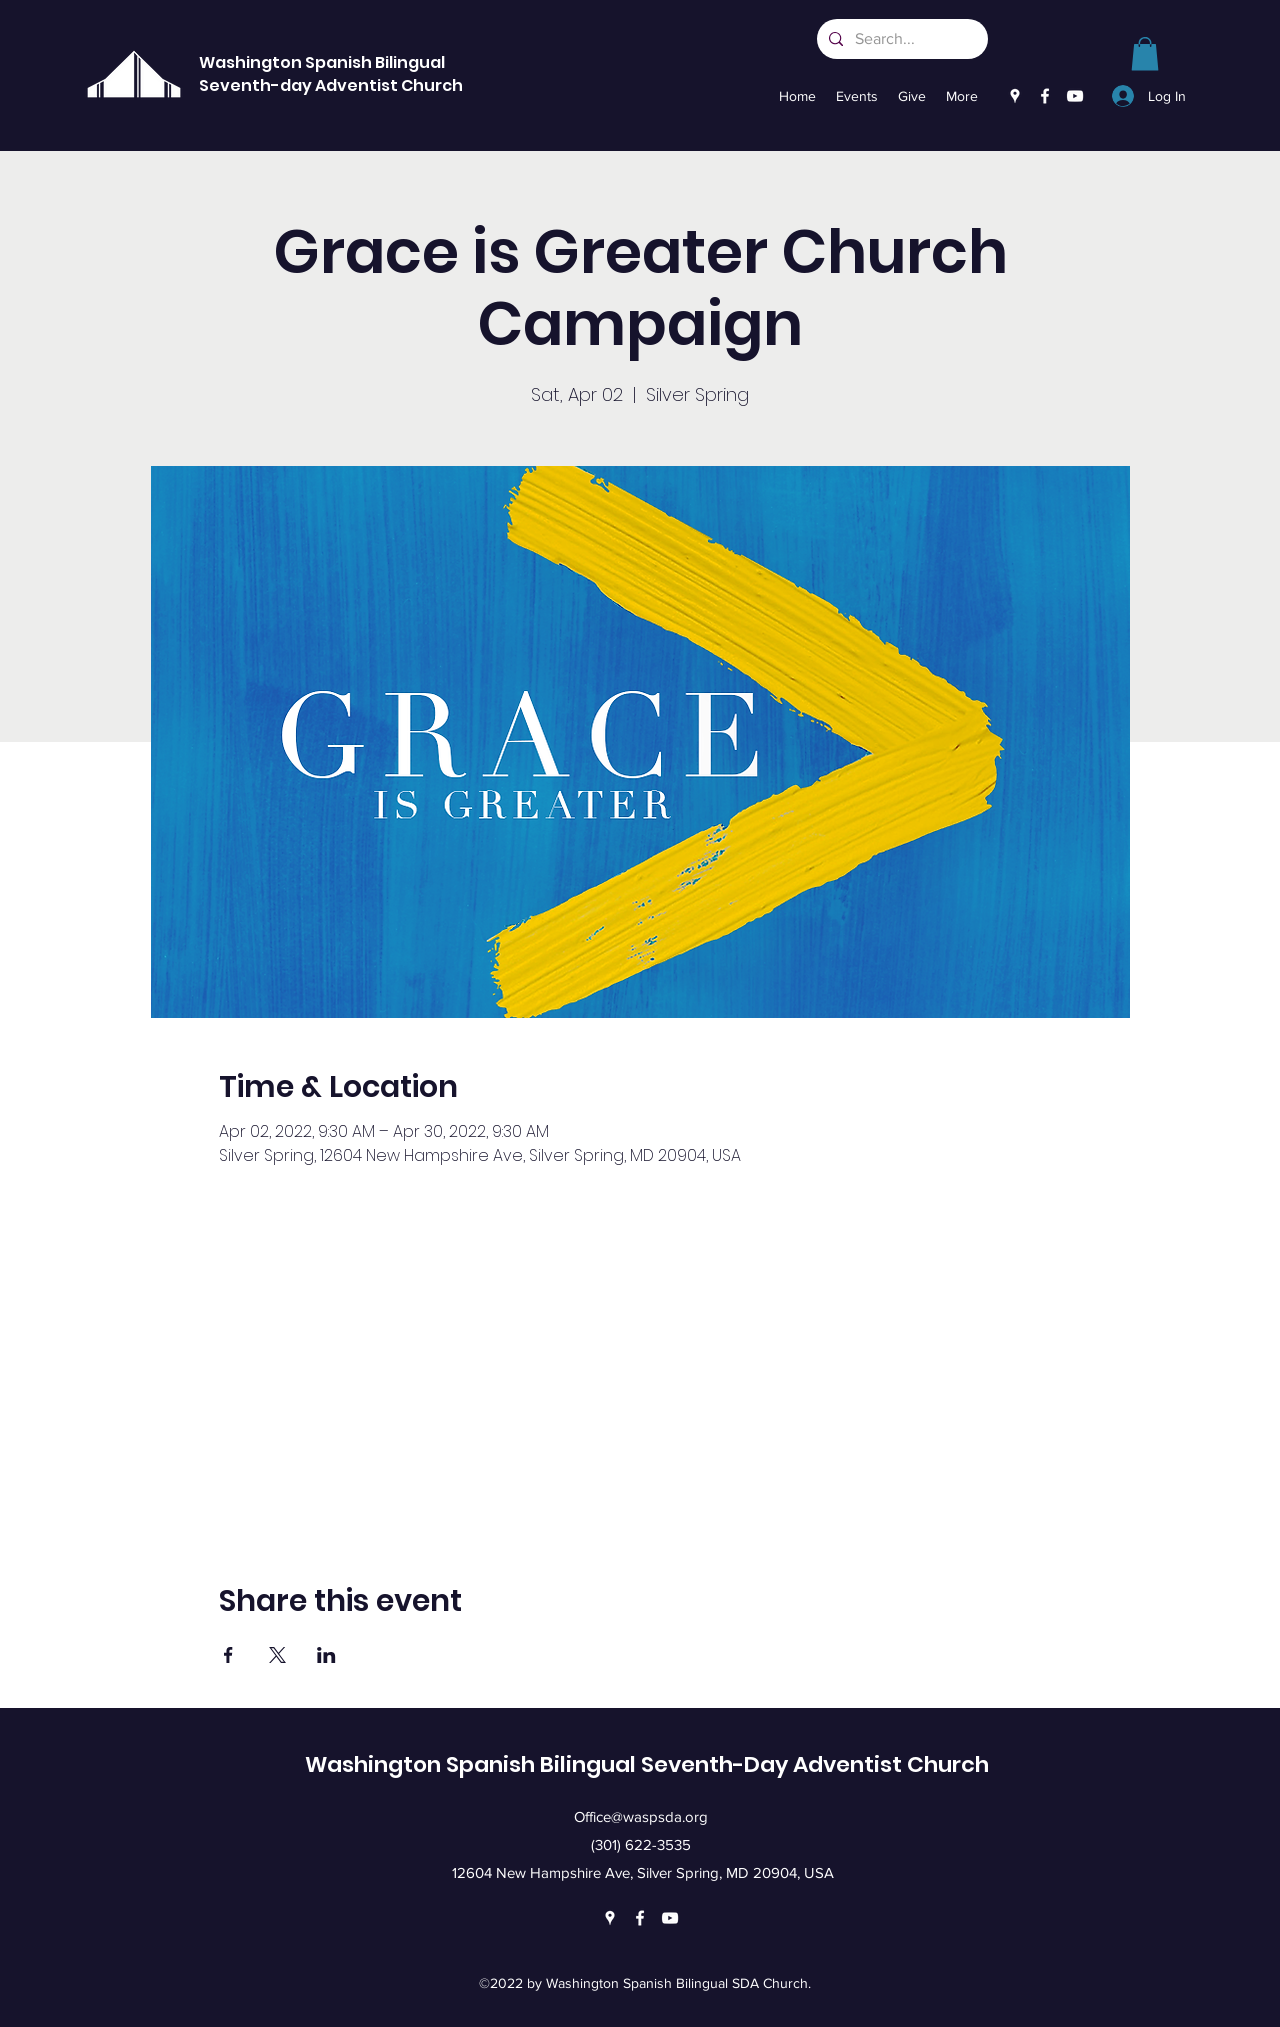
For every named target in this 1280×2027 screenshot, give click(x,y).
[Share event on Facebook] (228, 1655)
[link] (1145, 53)
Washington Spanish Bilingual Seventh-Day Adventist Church (647, 1764)
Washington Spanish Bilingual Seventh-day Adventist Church (331, 74)
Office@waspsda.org (641, 1816)
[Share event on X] (277, 1655)
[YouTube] (1075, 96)
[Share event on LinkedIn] (326, 1655)
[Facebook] (1045, 96)
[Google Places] (1015, 96)
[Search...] (900, 39)
